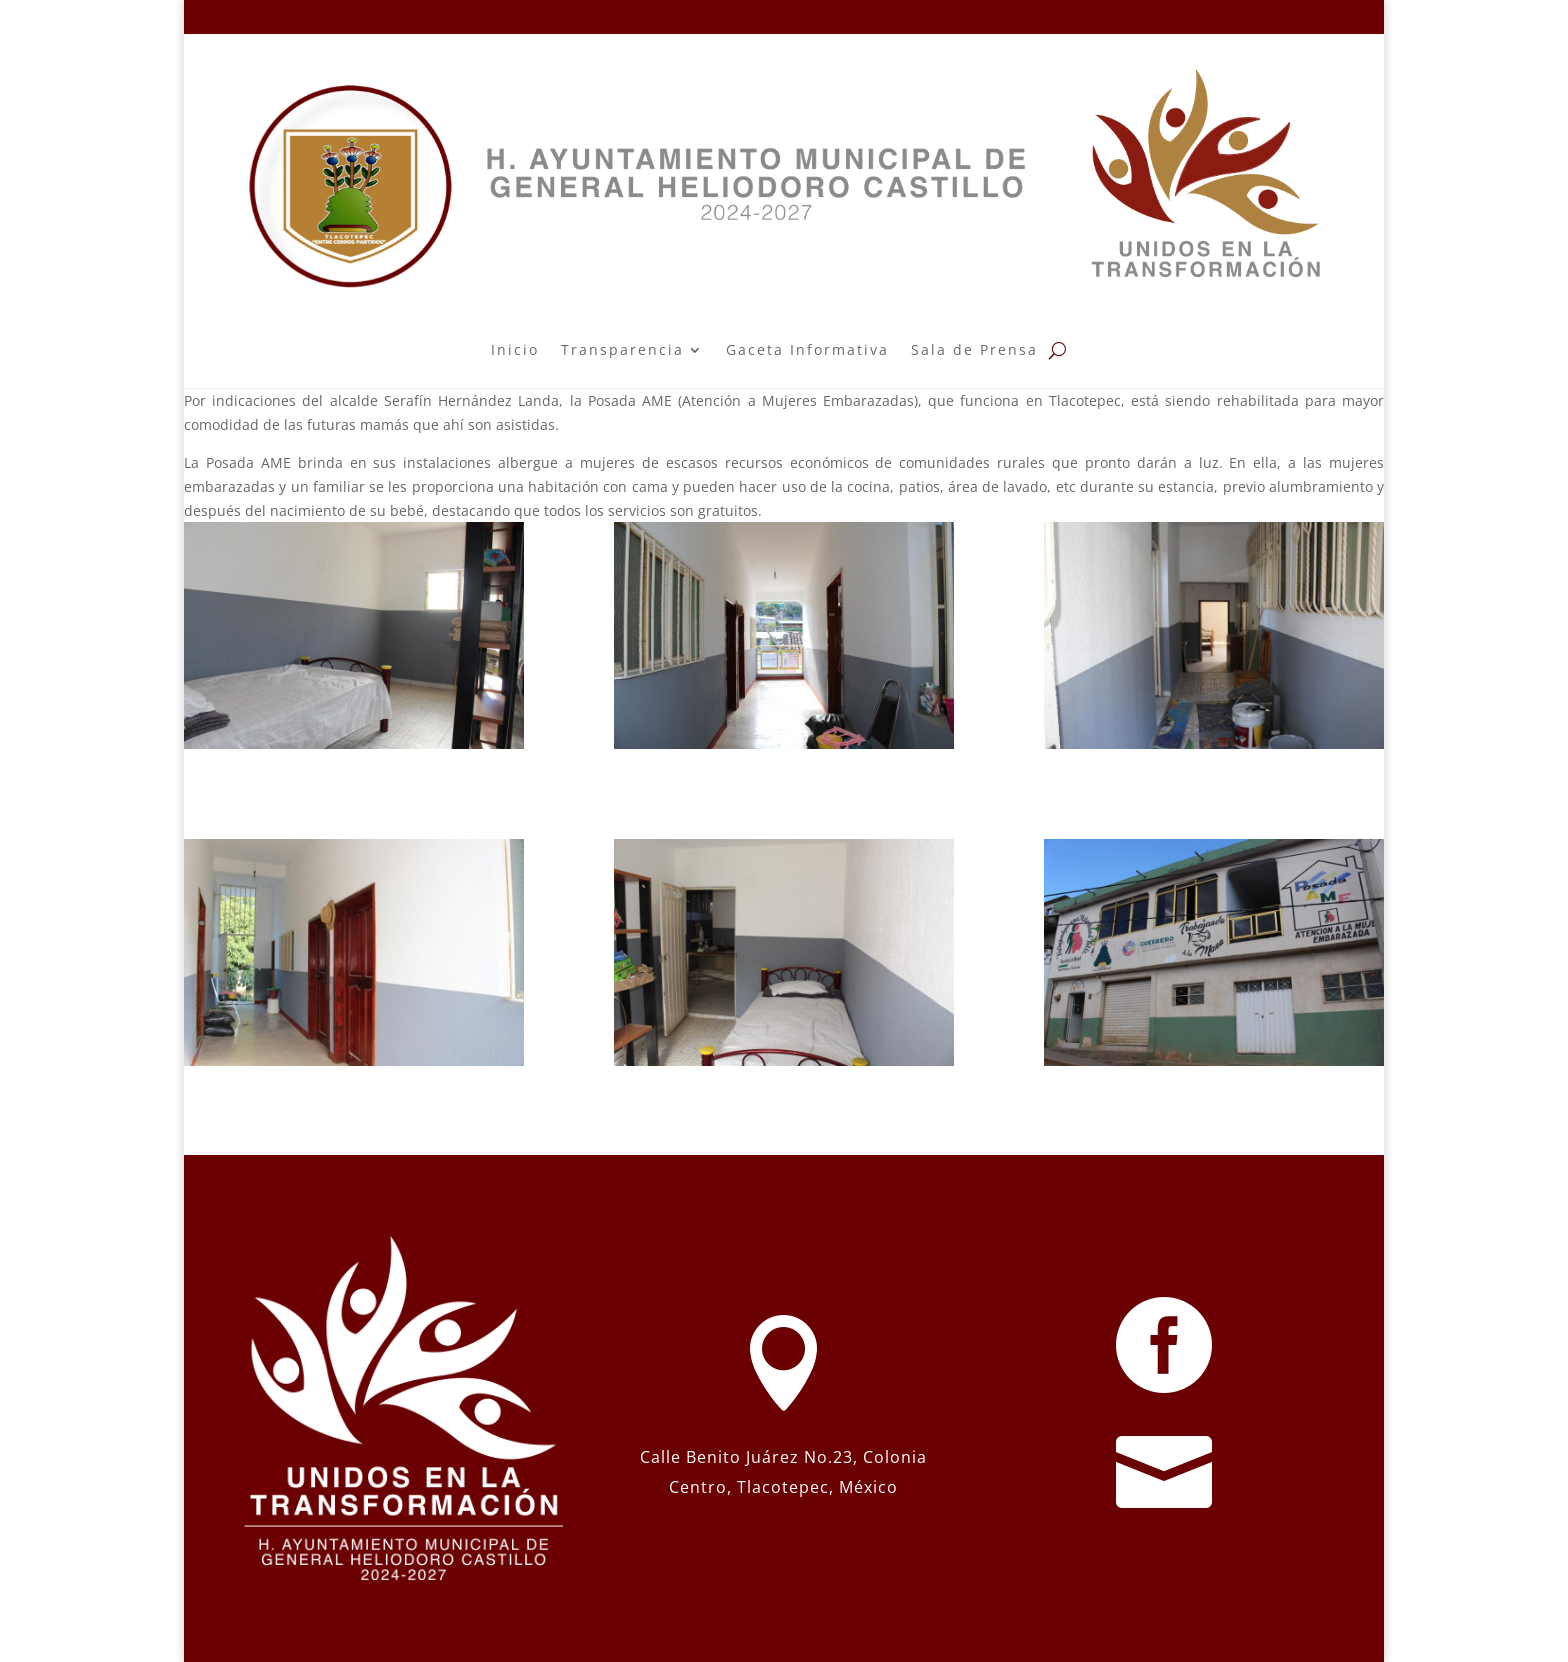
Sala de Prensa (974, 349)
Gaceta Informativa (807, 349)
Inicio (515, 349)
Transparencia (622, 349)
